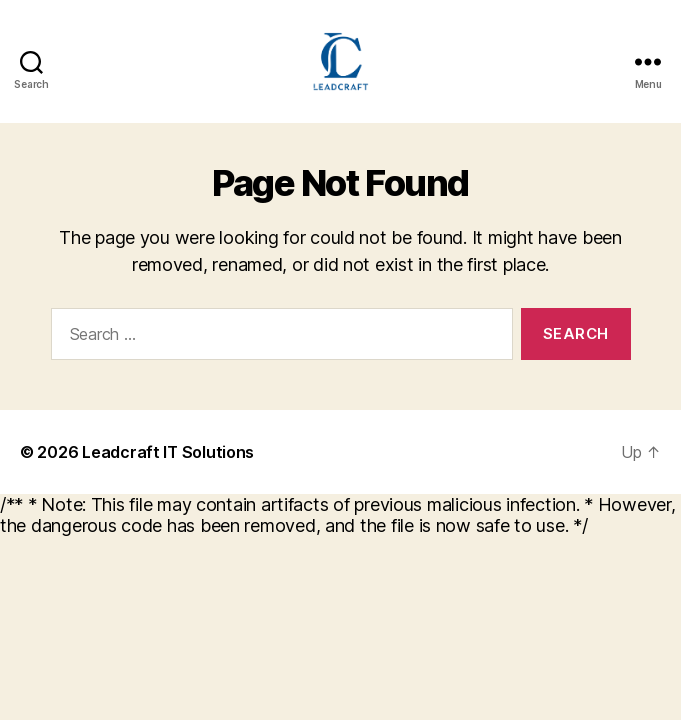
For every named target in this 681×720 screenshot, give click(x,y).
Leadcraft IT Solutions (168, 452)
